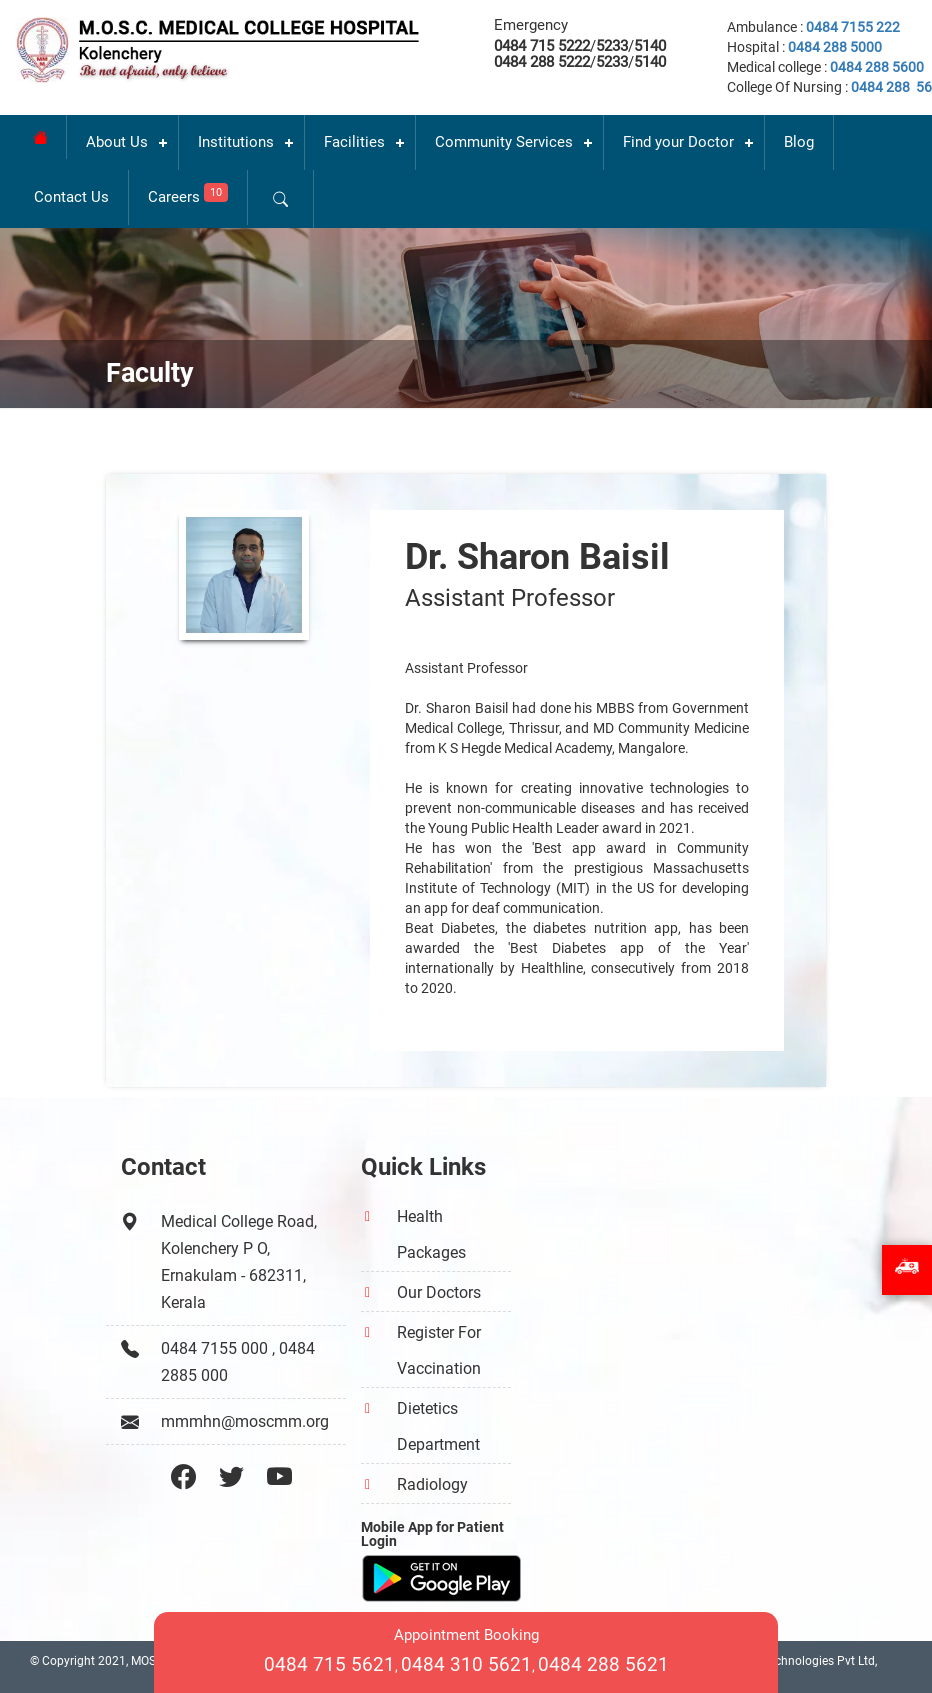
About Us (117, 142)
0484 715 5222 (542, 46)
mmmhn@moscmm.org (245, 1421)
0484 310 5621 (466, 1664)
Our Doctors (439, 1292)
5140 (650, 46)
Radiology (432, 1484)
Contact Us (71, 197)
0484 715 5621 (329, 1664)
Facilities (354, 142)
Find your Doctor (678, 142)
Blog (799, 142)
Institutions (236, 142)
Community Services (504, 142)
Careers (188, 194)
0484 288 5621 (603, 1664)
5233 (612, 46)
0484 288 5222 (542, 62)
